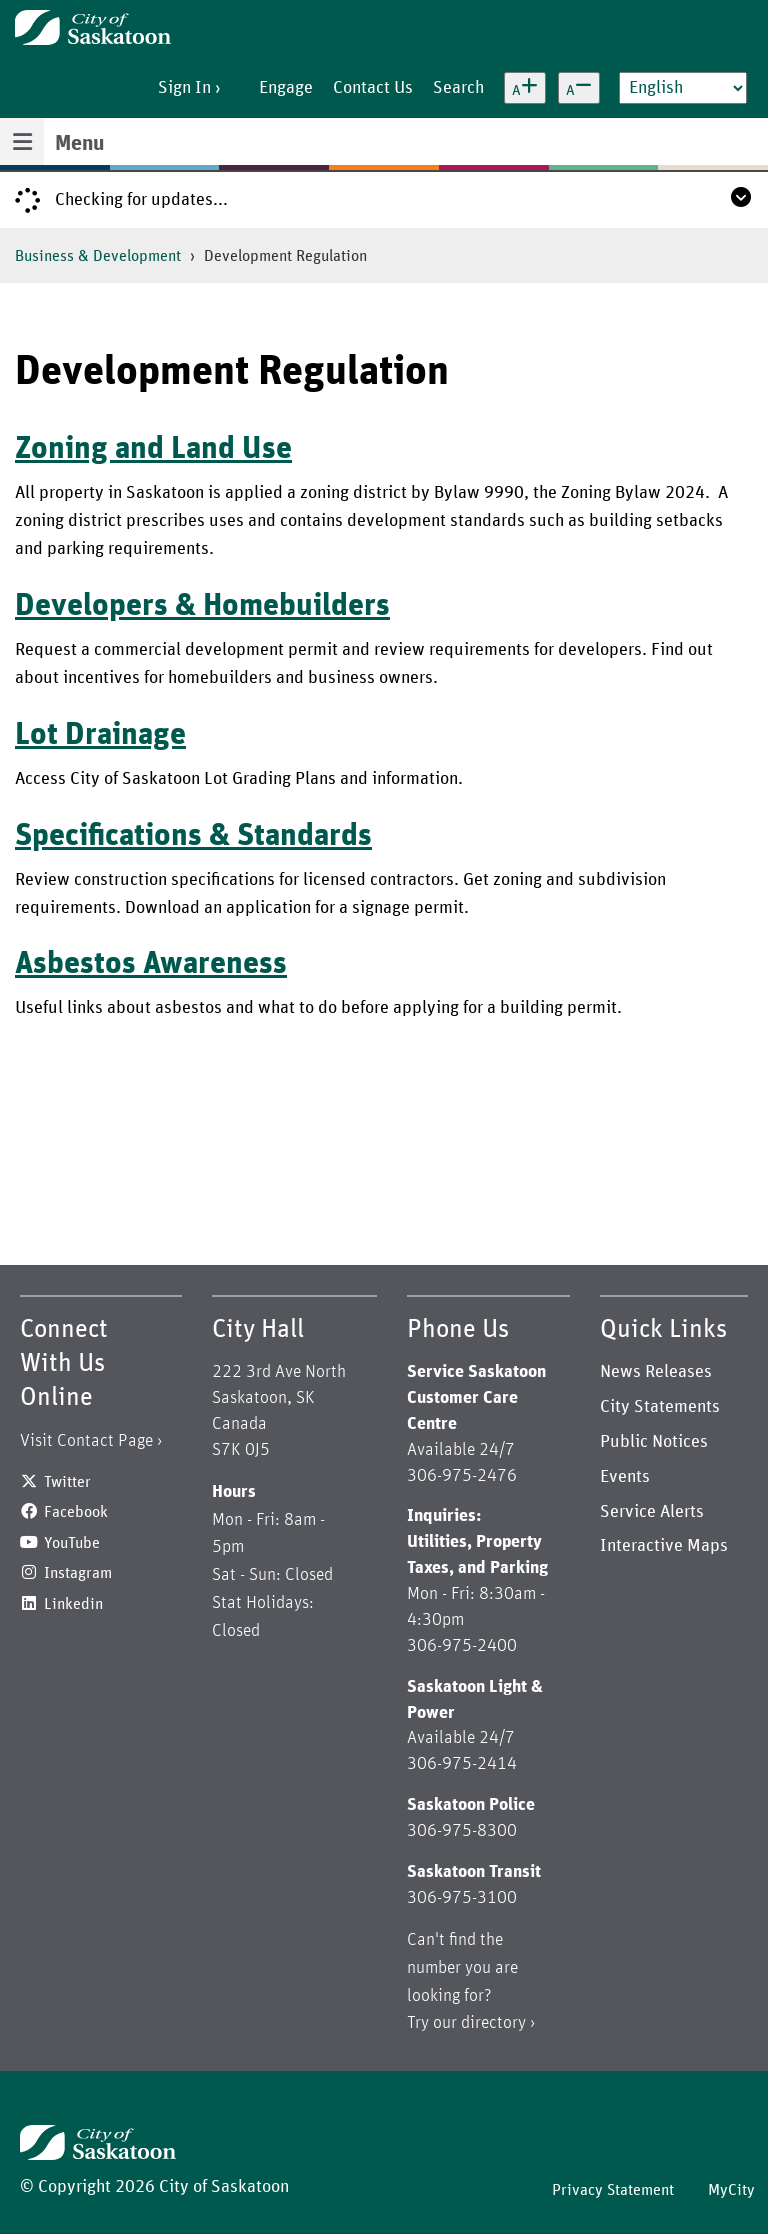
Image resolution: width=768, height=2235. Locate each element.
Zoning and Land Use (153, 449)
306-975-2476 (462, 1476)
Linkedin (73, 1604)
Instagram (78, 1573)
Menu (79, 144)
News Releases (656, 1372)
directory (493, 2023)
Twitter (67, 1482)
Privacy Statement (613, 2190)
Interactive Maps (664, 1546)
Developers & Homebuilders (202, 606)
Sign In (184, 88)
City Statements (660, 1407)
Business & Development (98, 256)
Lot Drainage (100, 735)
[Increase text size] (525, 88)
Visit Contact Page (86, 1441)
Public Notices (654, 1442)
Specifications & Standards (193, 836)
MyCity (731, 2190)
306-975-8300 (462, 1831)
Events (625, 1477)
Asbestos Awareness (151, 964)
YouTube (72, 1543)
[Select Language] (683, 88)
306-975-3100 (462, 1898)
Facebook (76, 1512)
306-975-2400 (462, 1646)
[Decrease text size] (579, 88)
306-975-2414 (462, 1764)
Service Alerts (652, 1512)
